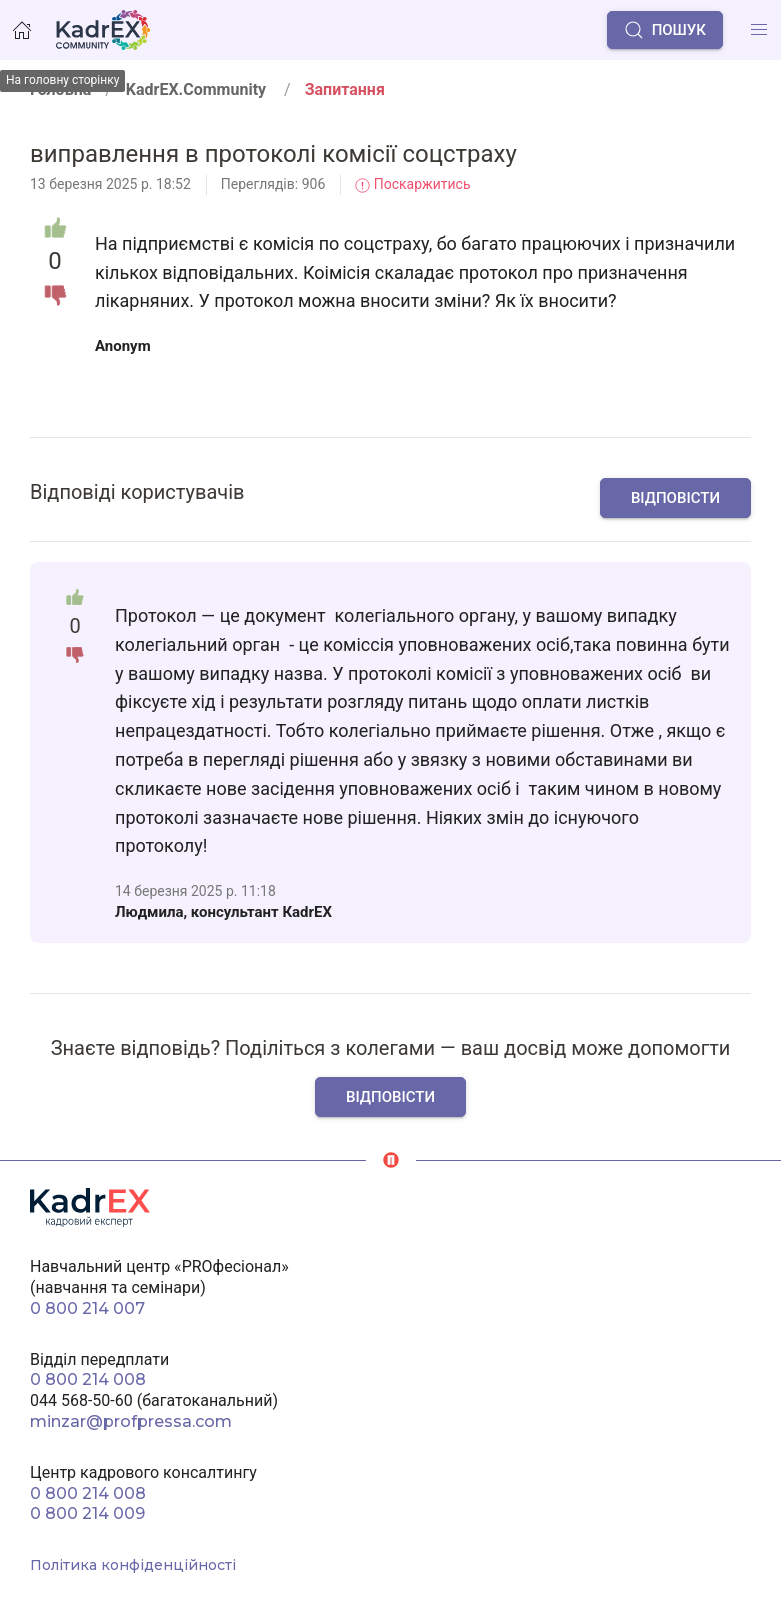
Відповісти (675, 498)
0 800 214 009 (87, 1513)
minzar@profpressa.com (131, 1421)
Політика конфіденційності (133, 1565)
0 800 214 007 (87, 1308)
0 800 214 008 (88, 1379)
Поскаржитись (412, 184)
